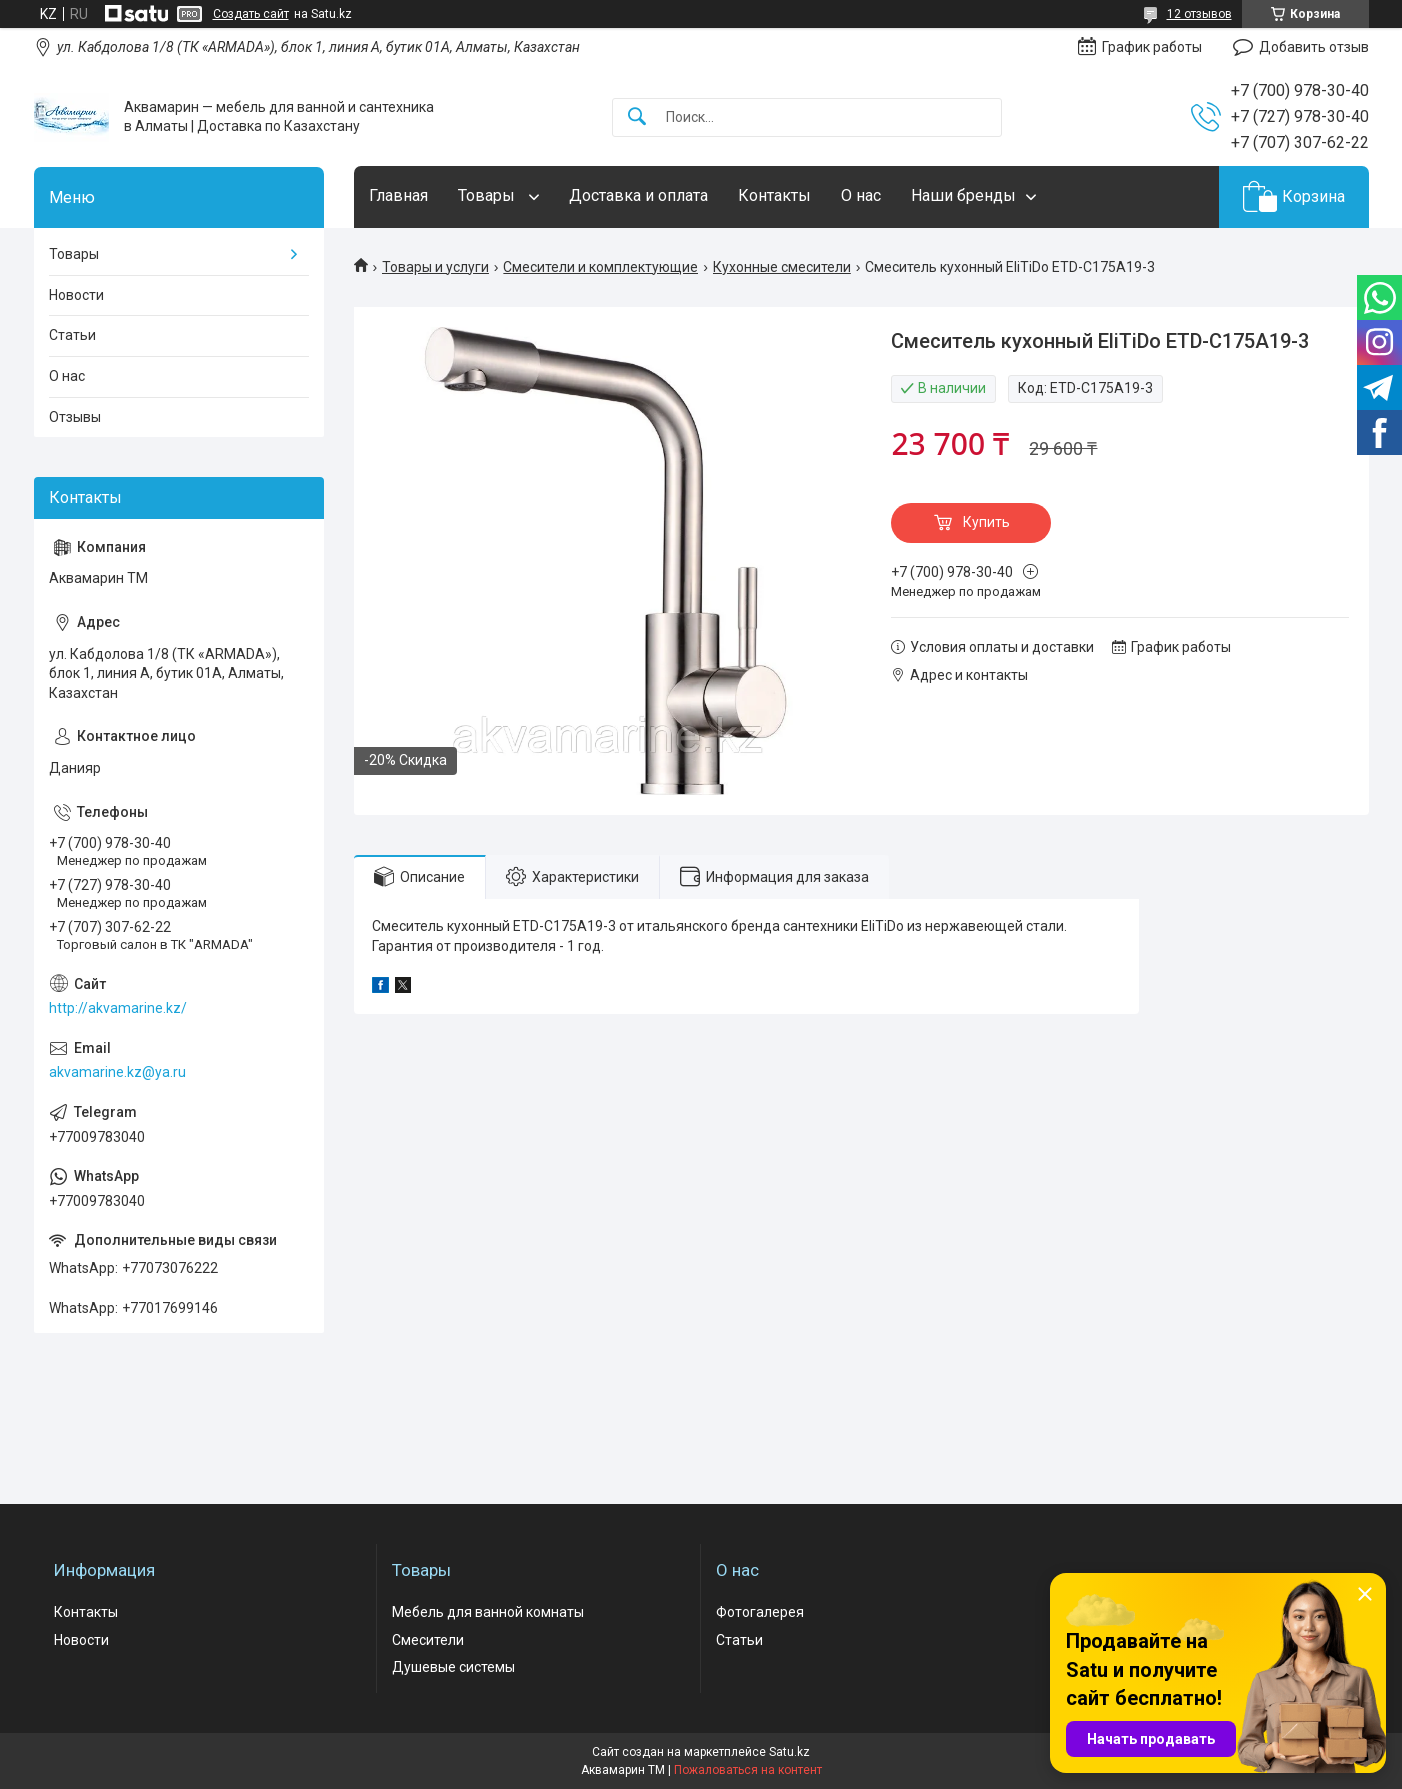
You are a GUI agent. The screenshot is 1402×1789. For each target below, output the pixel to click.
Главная (398, 195)
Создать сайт (251, 14)
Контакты (774, 195)
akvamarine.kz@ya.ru (117, 1072)
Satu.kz (789, 1752)
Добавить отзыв (1314, 47)
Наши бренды (963, 195)
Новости (76, 295)
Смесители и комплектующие (600, 267)
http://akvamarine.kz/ (118, 1008)
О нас (861, 195)
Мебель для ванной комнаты (488, 1612)
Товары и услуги (435, 267)
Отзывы (75, 417)
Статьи (72, 335)
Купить (986, 522)
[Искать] (637, 117)
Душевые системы (453, 1667)
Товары (488, 195)
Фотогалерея (760, 1612)
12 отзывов (1199, 14)
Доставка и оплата (638, 195)
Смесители (428, 1640)
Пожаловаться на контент (748, 1770)
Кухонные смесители (782, 267)
